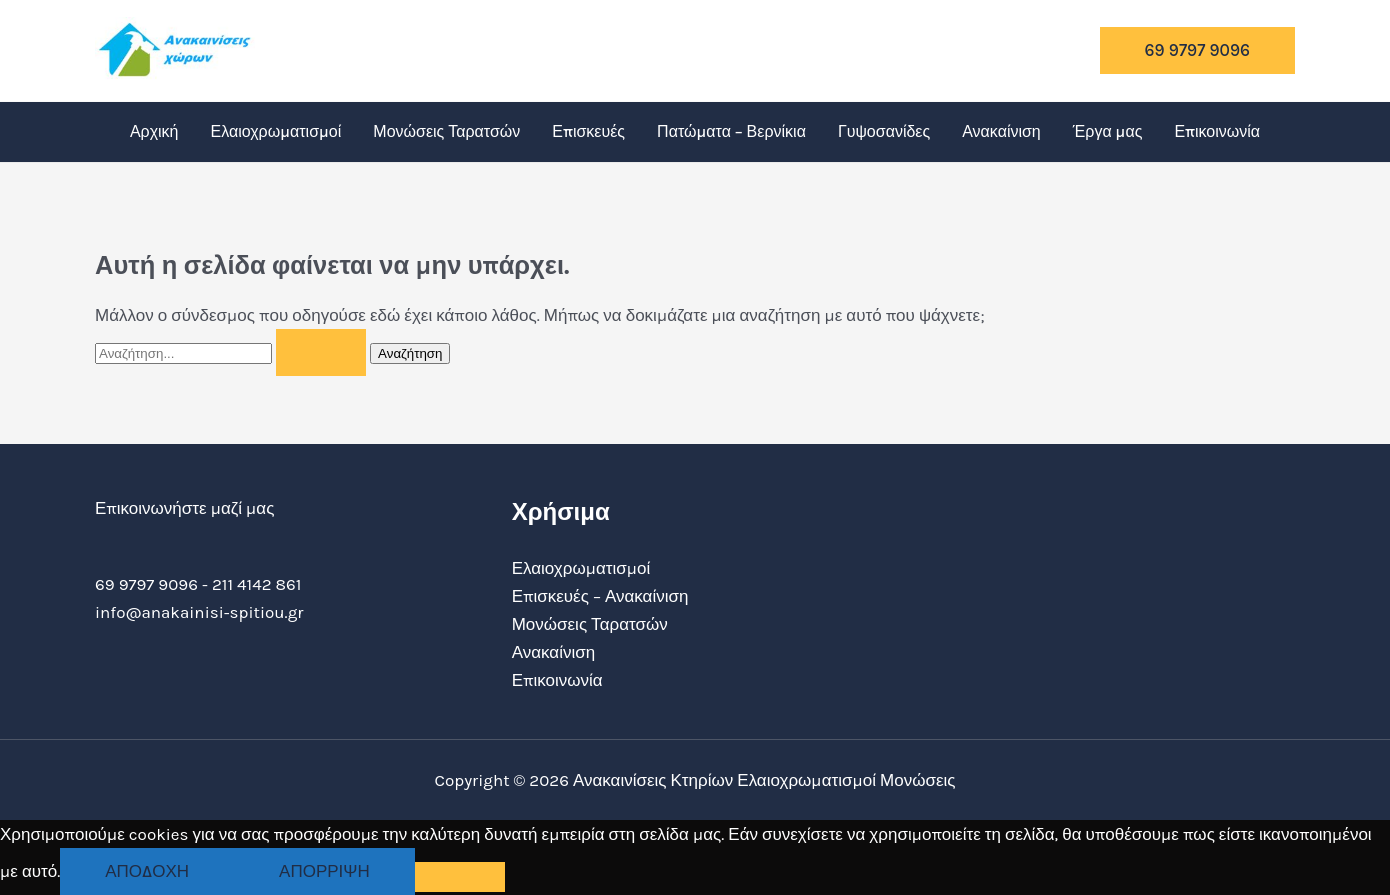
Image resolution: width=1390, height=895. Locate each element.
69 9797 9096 (146, 584)
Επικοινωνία (1217, 131)
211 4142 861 (256, 584)
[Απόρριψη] (460, 877)
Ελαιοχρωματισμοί (276, 131)
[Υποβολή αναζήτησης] (321, 352)
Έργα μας (1108, 131)
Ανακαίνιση (1001, 131)
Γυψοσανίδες (884, 131)
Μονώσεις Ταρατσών (446, 131)
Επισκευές (588, 131)
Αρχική (154, 131)
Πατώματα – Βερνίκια (731, 131)
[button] (1197, 50)
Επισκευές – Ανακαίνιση (600, 596)
